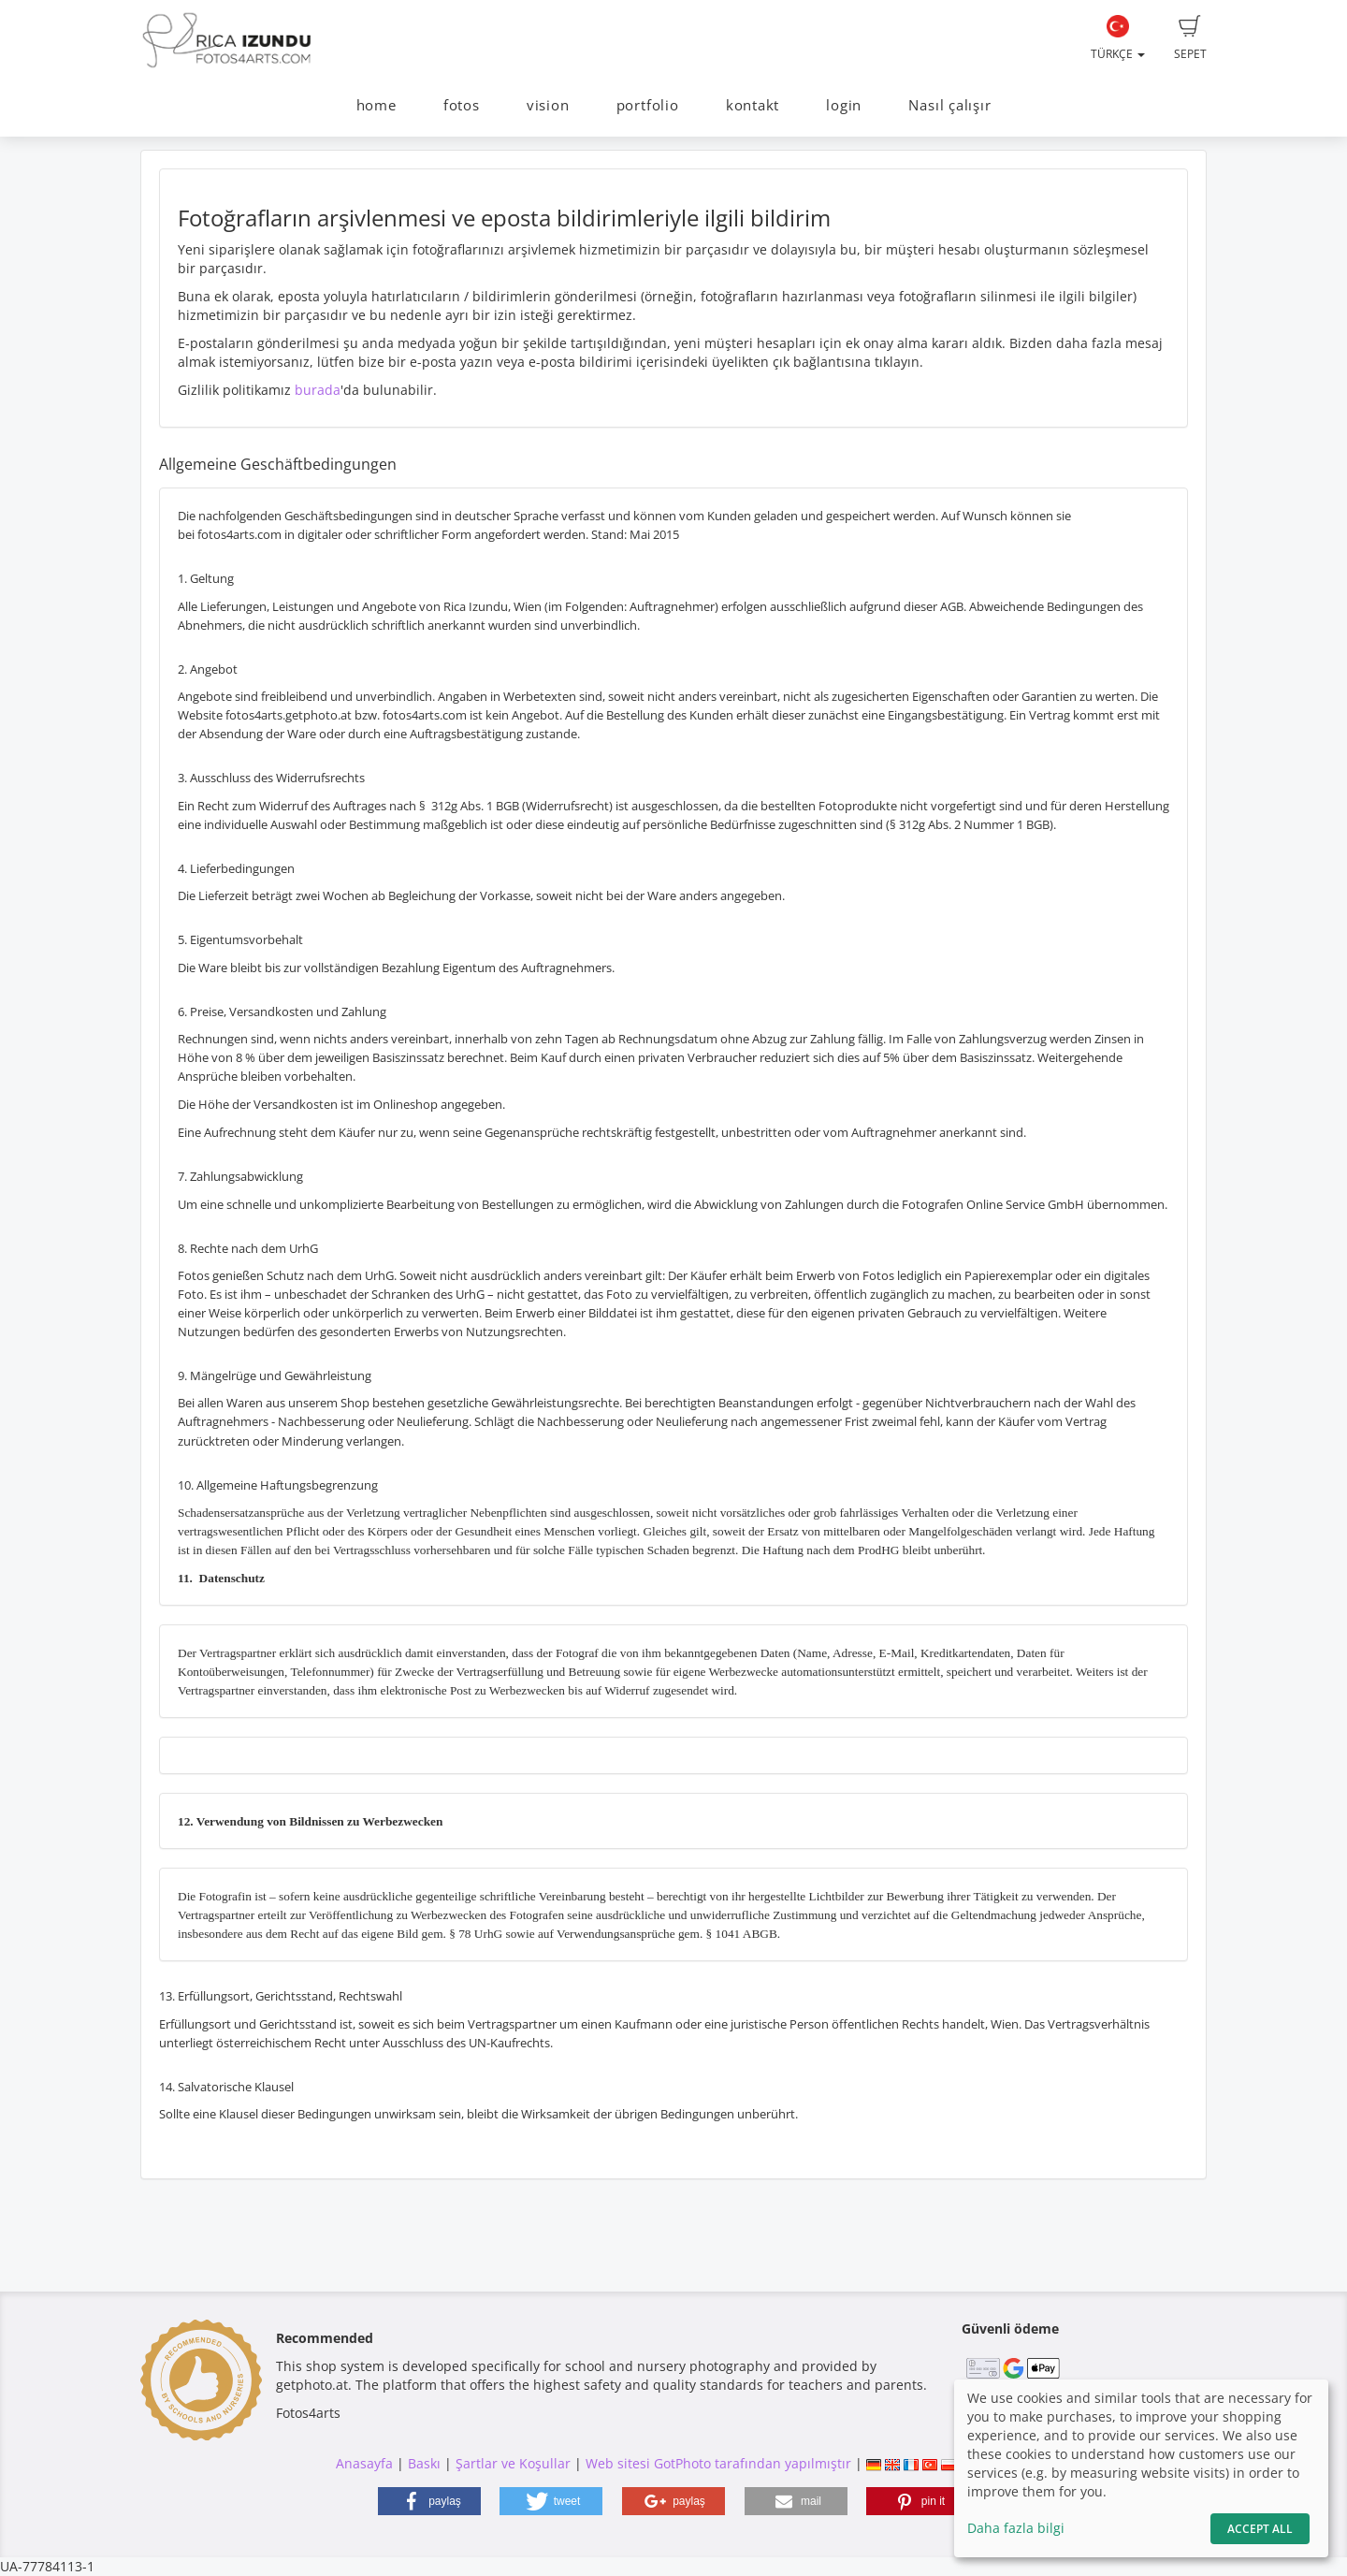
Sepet (1190, 38)
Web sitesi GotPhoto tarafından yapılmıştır (718, 2463)
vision (548, 105)
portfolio (647, 105)
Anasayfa (364, 2463)
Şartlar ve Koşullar (513, 2463)
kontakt (752, 105)
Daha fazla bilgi (1016, 2528)
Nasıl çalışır (949, 105)
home (376, 105)
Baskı (424, 2463)
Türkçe (1118, 38)
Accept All (1260, 2529)
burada (317, 390)
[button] (429, 2501)
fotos (461, 105)
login (844, 105)
